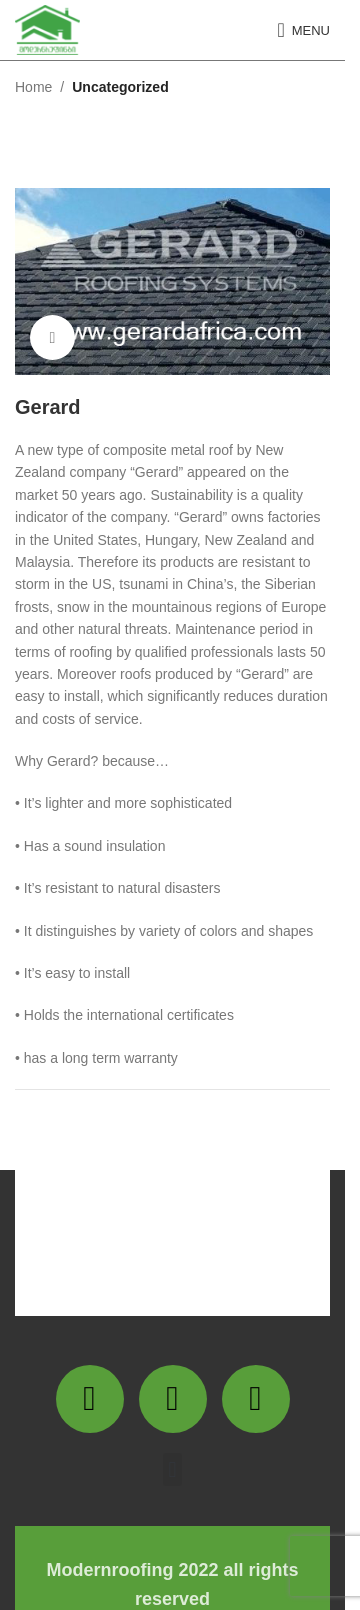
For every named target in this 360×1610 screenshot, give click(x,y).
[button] (172, 1469)
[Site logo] (47, 29)
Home (33, 87)
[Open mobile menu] (303, 30)
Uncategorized (120, 87)
